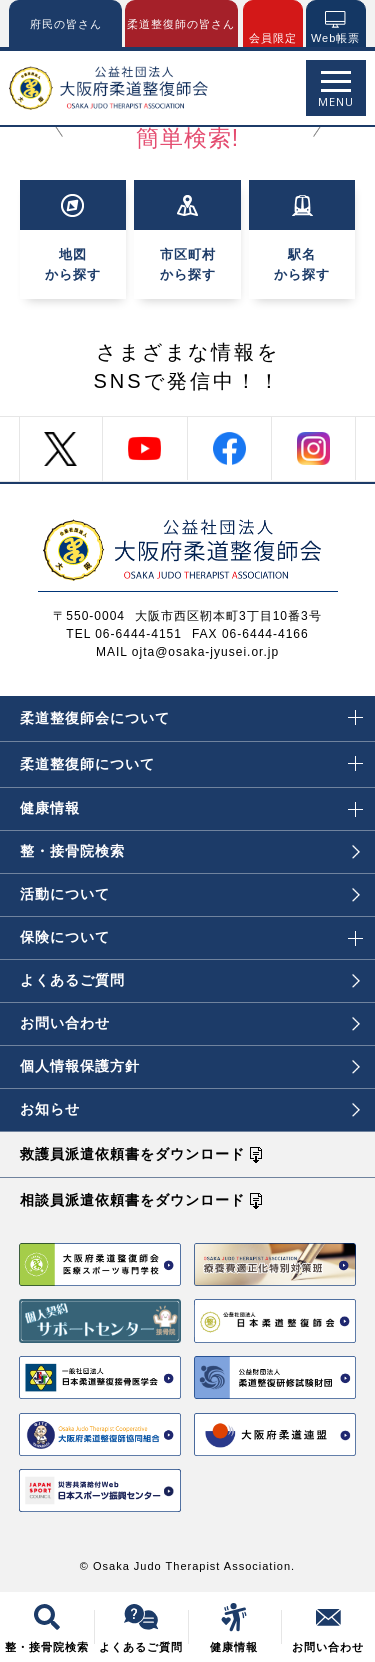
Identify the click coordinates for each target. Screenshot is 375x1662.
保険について (191, 931)
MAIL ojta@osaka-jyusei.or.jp (187, 652)
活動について (190, 894)
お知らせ (190, 1109)
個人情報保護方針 (190, 1066)
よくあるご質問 (190, 980)
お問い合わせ (190, 1023)
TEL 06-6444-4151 (124, 634)
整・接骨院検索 (190, 851)
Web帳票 (335, 38)
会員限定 (273, 38)
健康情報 (191, 802)
